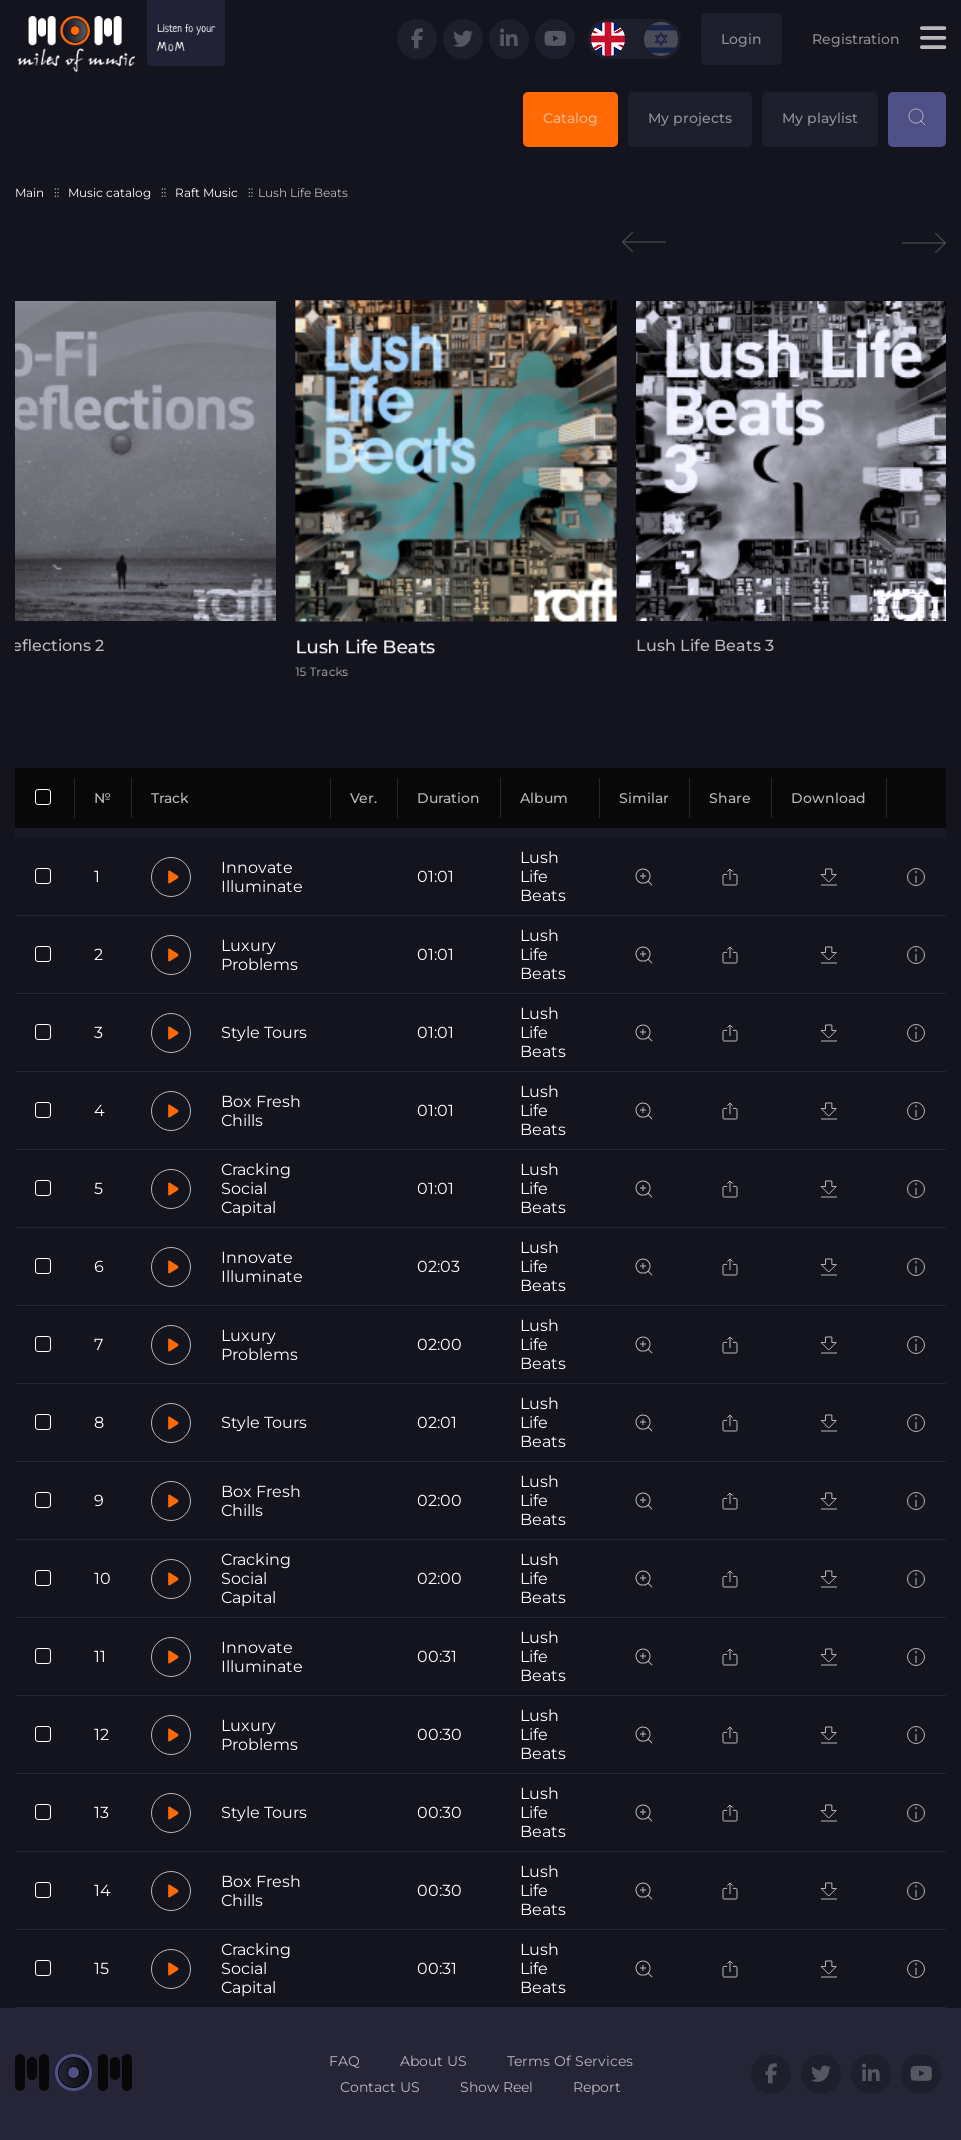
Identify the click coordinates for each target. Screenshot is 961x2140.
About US (433, 2061)
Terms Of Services (570, 2061)
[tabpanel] (481, 490)
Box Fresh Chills (261, 1111)
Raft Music (206, 192)
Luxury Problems (259, 955)
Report (597, 2087)
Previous (644, 242)
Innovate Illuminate (262, 877)
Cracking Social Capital (256, 1188)
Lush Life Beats (543, 876)
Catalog (570, 118)
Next (924, 242)
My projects (690, 118)
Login (741, 39)
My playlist (820, 118)
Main (29, 192)
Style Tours (264, 1032)
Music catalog (109, 192)
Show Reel (496, 2087)
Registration (856, 39)
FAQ (344, 2061)
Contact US (380, 2087)
